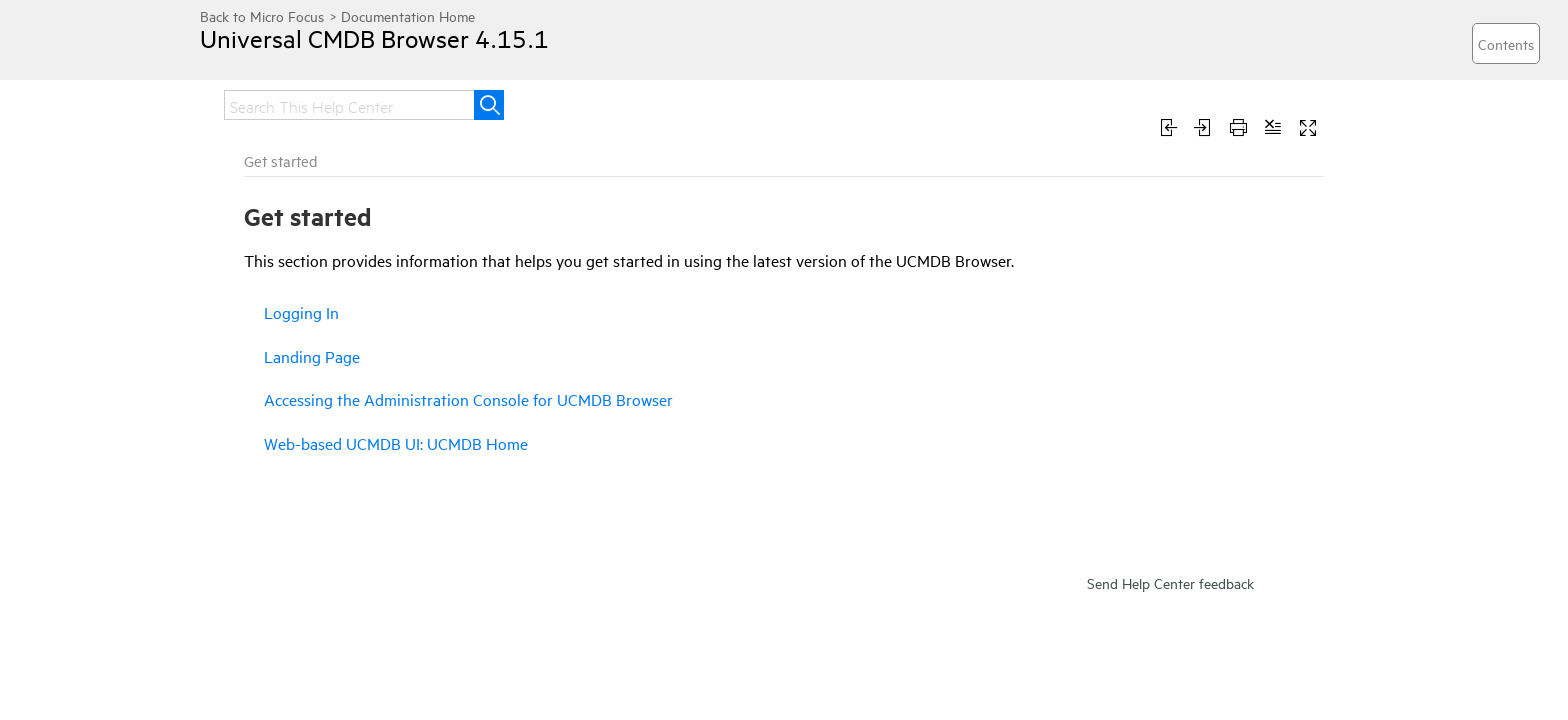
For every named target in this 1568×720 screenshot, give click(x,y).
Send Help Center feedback (1170, 696)
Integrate (757, 102)
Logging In (251, 322)
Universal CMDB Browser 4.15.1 (394, 53)
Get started (471, 102)
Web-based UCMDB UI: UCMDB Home (289, 430)
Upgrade (657, 102)
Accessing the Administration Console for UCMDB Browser (307, 385)
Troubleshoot (1051, 102)
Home (236, 102)
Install (569, 102)
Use (953, 102)
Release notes (344, 102)
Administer (865, 102)
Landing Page (260, 349)
